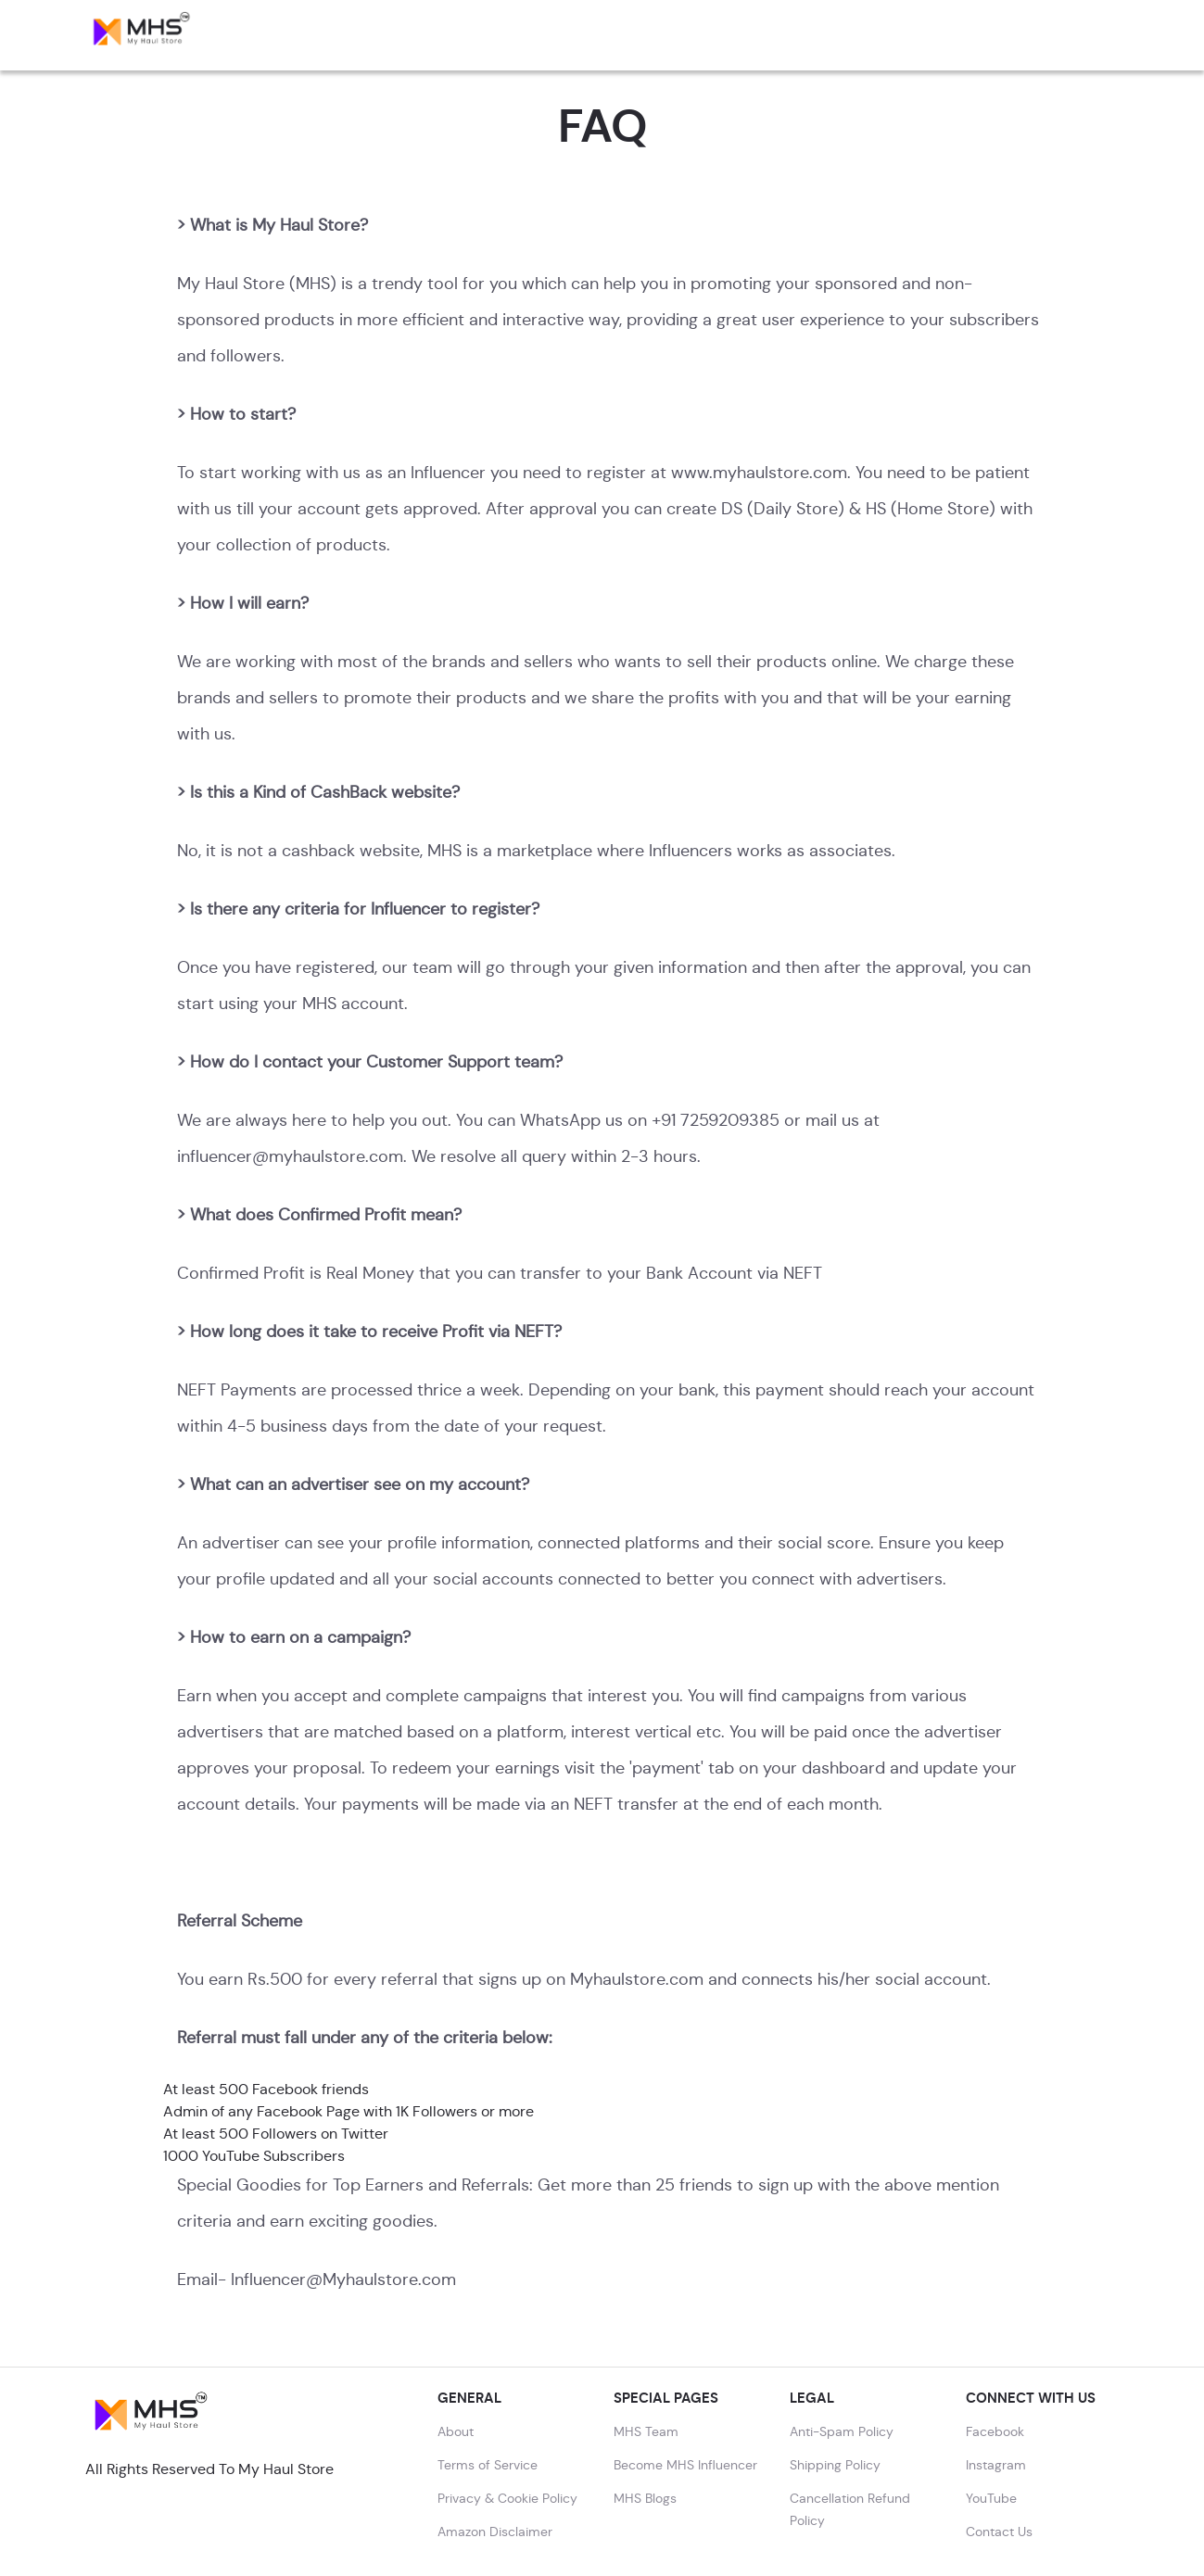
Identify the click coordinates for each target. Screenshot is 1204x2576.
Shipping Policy (835, 2464)
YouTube (991, 2498)
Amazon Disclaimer (494, 2531)
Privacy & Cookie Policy (507, 2498)
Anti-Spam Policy (841, 2431)
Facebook (995, 2431)
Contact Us (999, 2531)
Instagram (996, 2464)
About (455, 2431)
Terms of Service (487, 2464)
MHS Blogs (645, 2498)
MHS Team (646, 2431)
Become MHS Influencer (685, 2464)
